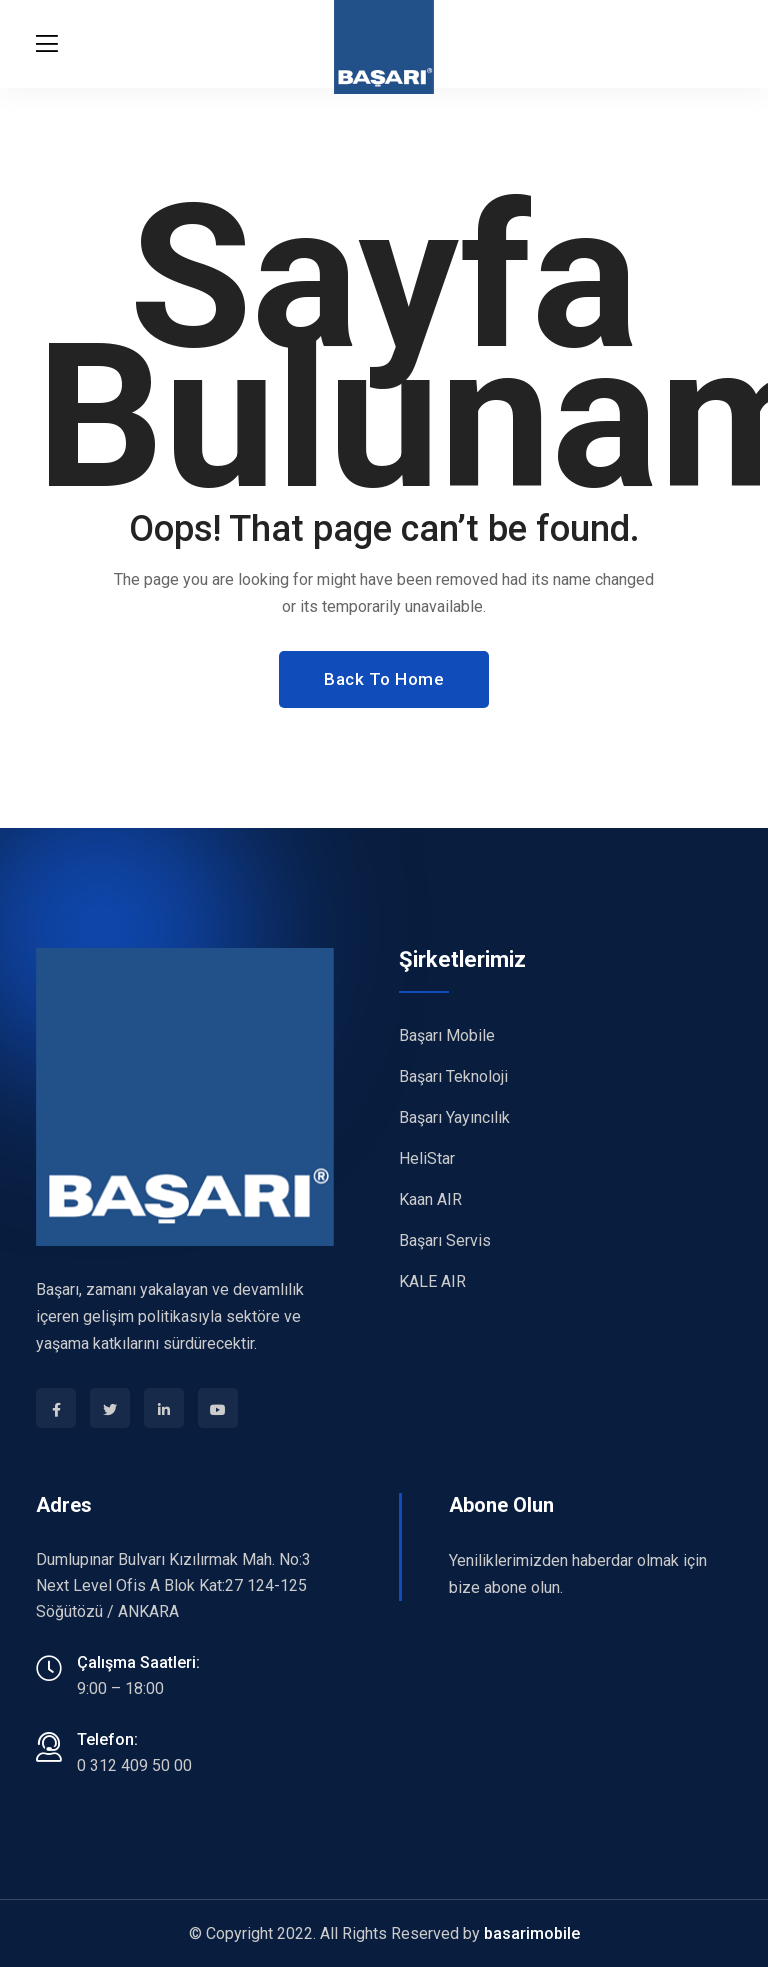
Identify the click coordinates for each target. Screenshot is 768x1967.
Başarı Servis (445, 1240)
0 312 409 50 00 (134, 1765)
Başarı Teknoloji (453, 1076)
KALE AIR (432, 1281)
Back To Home (384, 679)
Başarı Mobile (447, 1035)
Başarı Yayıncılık (454, 1117)
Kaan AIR (430, 1199)
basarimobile (532, 1933)
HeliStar (427, 1158)
